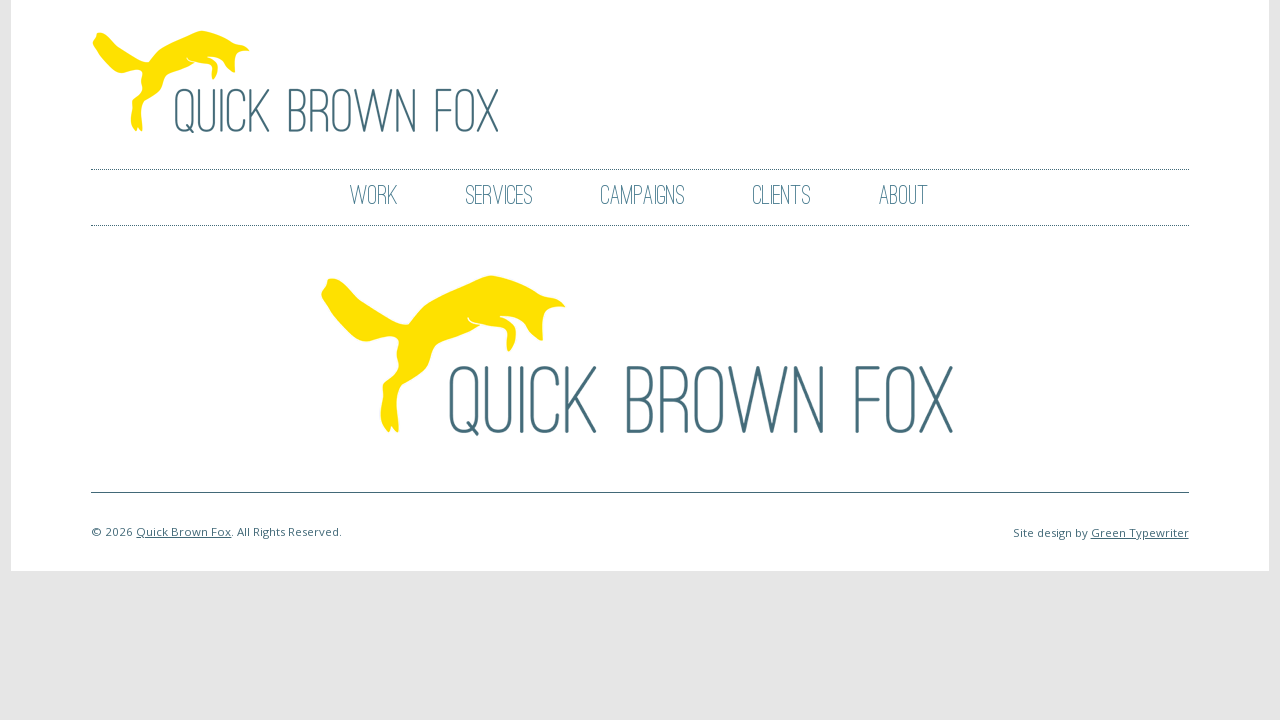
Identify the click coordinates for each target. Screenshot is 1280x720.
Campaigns (643, 197)
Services (499, 197)
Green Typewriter (1140, 532)
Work (374, 197)
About (904, 197)
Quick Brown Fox (183, 531)
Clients (782, 197)
